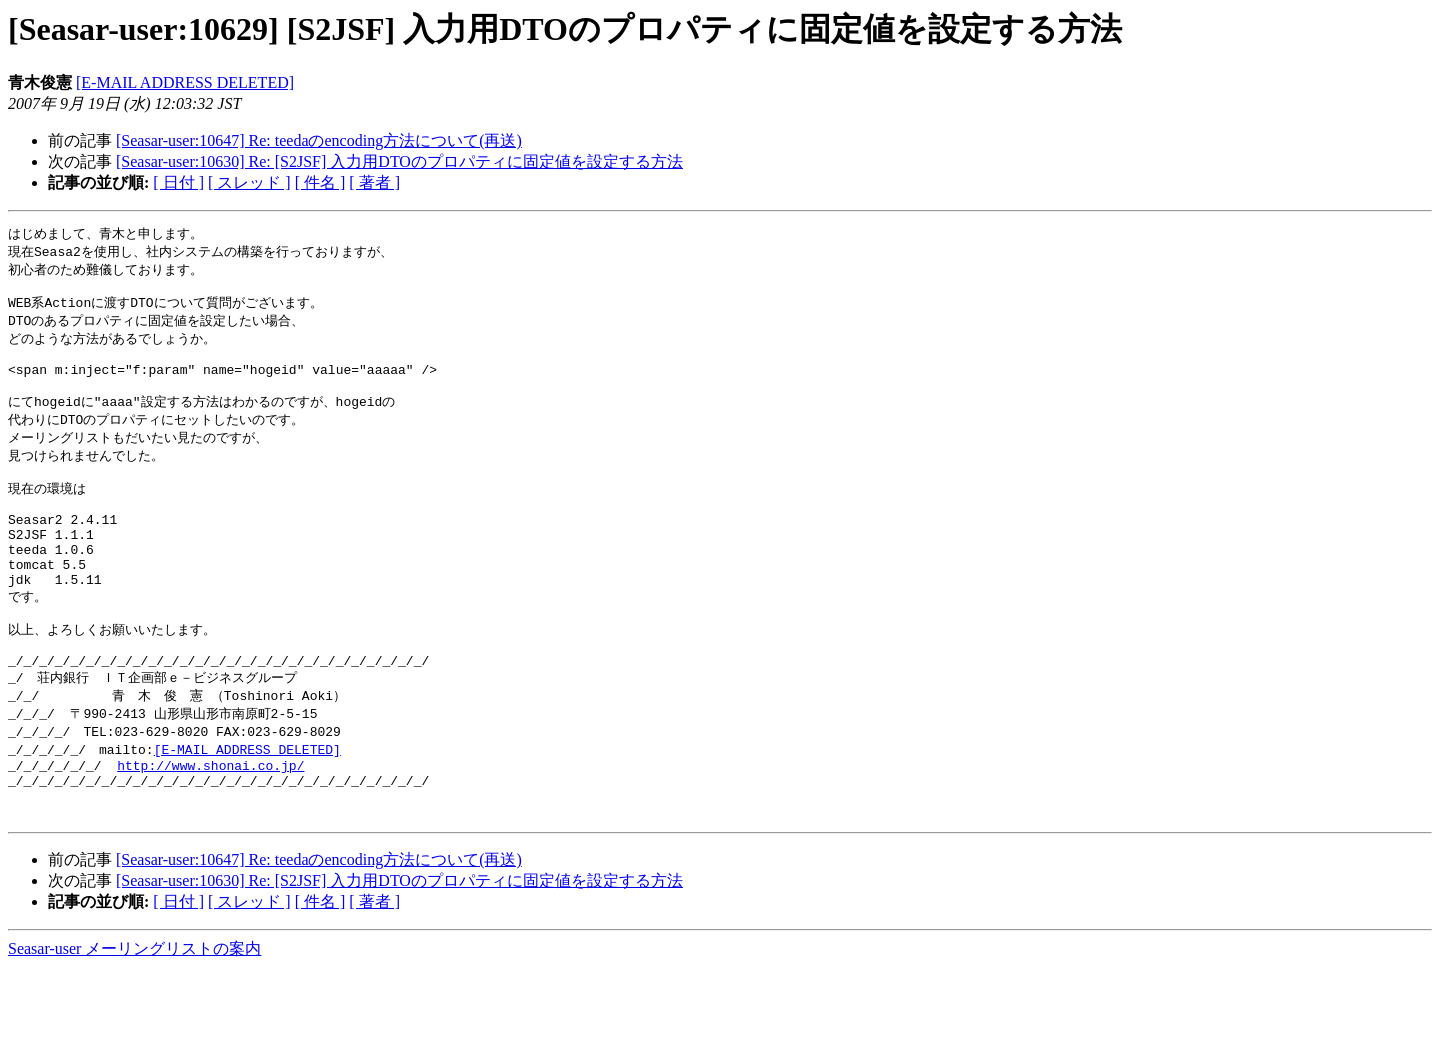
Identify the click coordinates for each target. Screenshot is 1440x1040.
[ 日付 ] (178, 182)
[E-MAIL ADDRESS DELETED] (185, 82)
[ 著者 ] (374, 182)
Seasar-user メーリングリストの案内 (134, 1020)
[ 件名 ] (320, 182)
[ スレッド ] (249, 182)
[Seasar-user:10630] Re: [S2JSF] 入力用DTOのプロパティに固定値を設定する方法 (399, 161)
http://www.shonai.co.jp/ (210, 828)
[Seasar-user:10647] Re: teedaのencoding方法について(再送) (319, 140)
